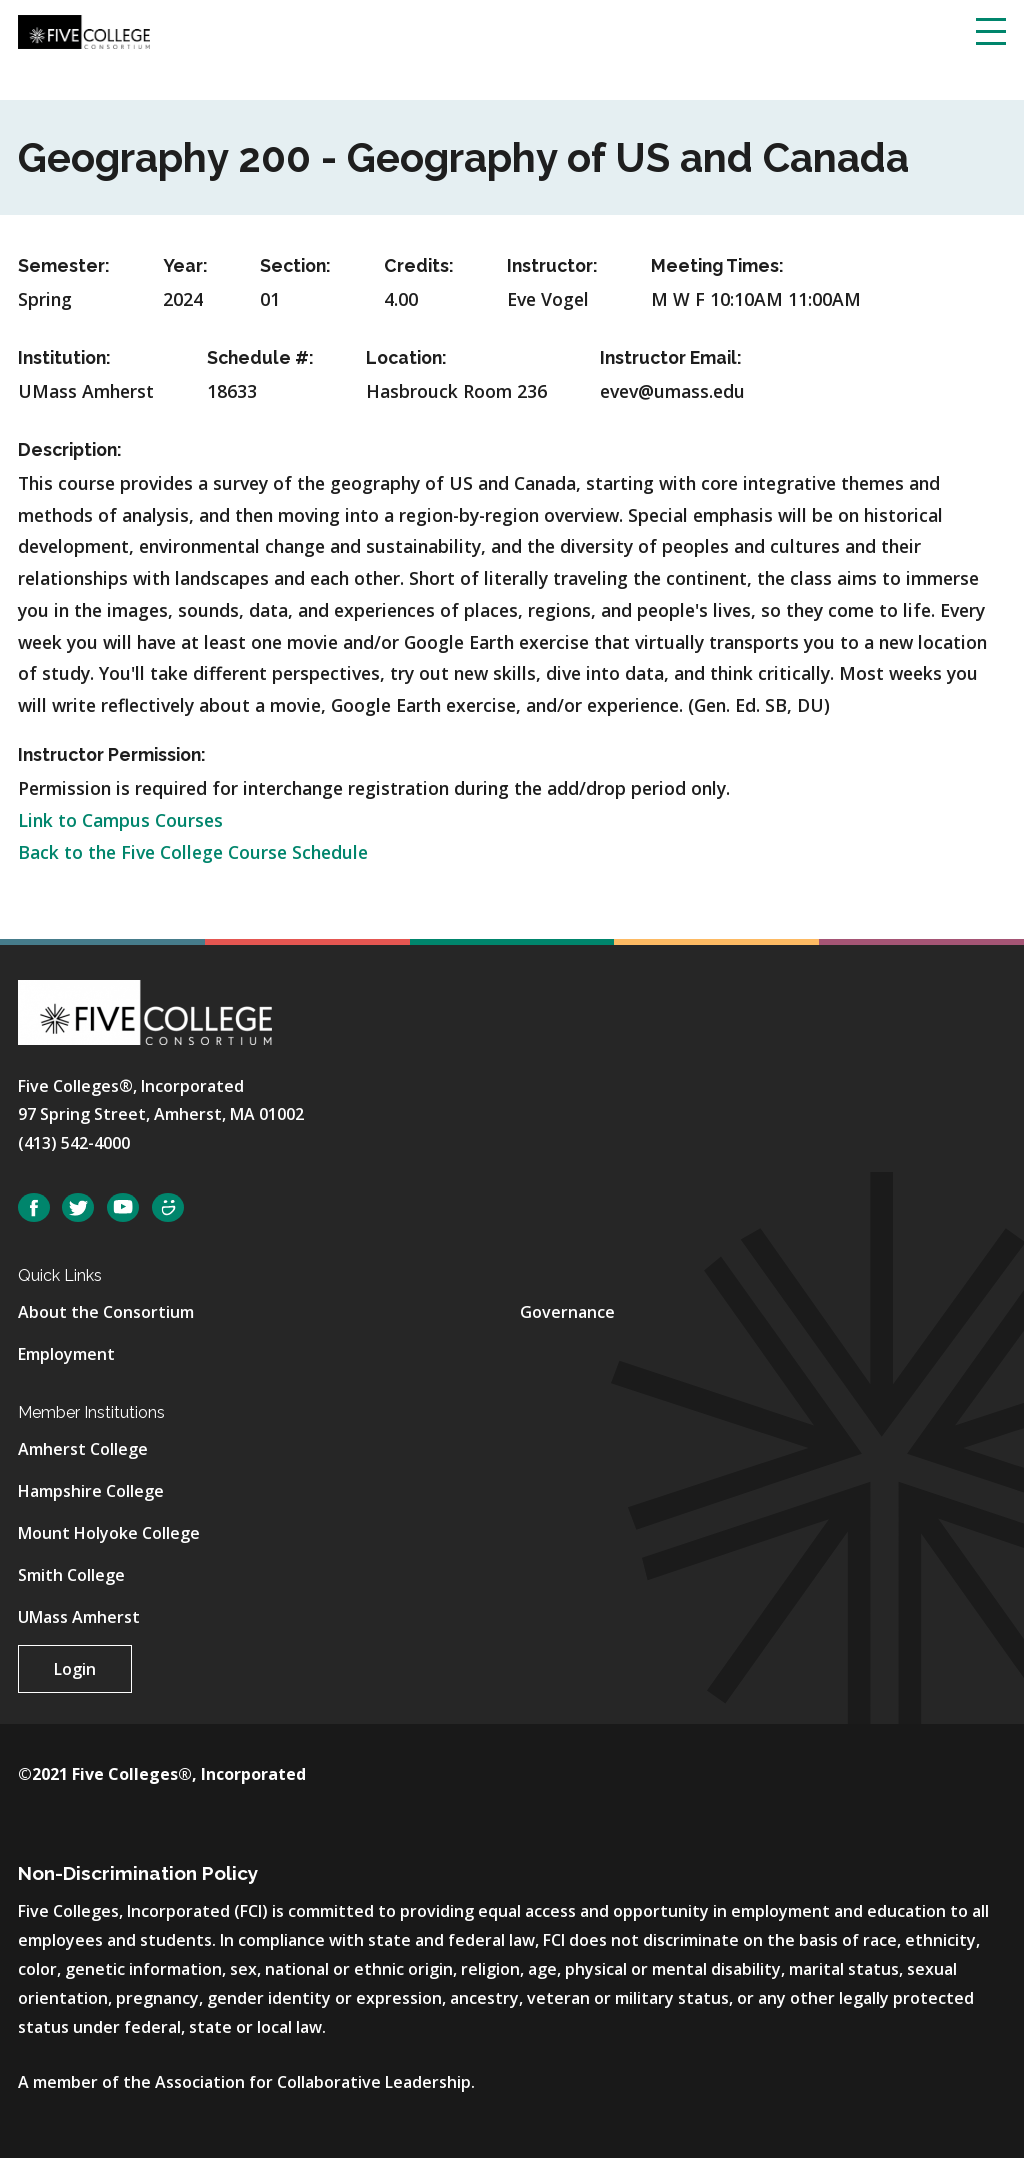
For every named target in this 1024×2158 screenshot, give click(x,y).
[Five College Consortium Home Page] (84, 30)
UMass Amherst (79, 1617)
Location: (406, 357)
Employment (66, 1354)
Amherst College (83, 1449)
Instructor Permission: (112, 754)
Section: (295, 265)
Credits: (419, 265)
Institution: (64, 357)
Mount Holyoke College (109, 1533)
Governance (567, 1312)
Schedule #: (260, 357)
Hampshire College (91, 1491)
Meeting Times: (717, 265)
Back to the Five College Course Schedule (193, 852)
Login (75, 1669)
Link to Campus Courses (120, 820)
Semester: (64, 265)
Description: (70, 449)
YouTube (123, 1207)
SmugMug (168, 1207)
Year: (185, 265)
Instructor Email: (671, 357)
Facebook (34, 1207)
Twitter (78, 1207)
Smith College (71, 1575)
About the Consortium (106, 1312)
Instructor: (552, 265)
